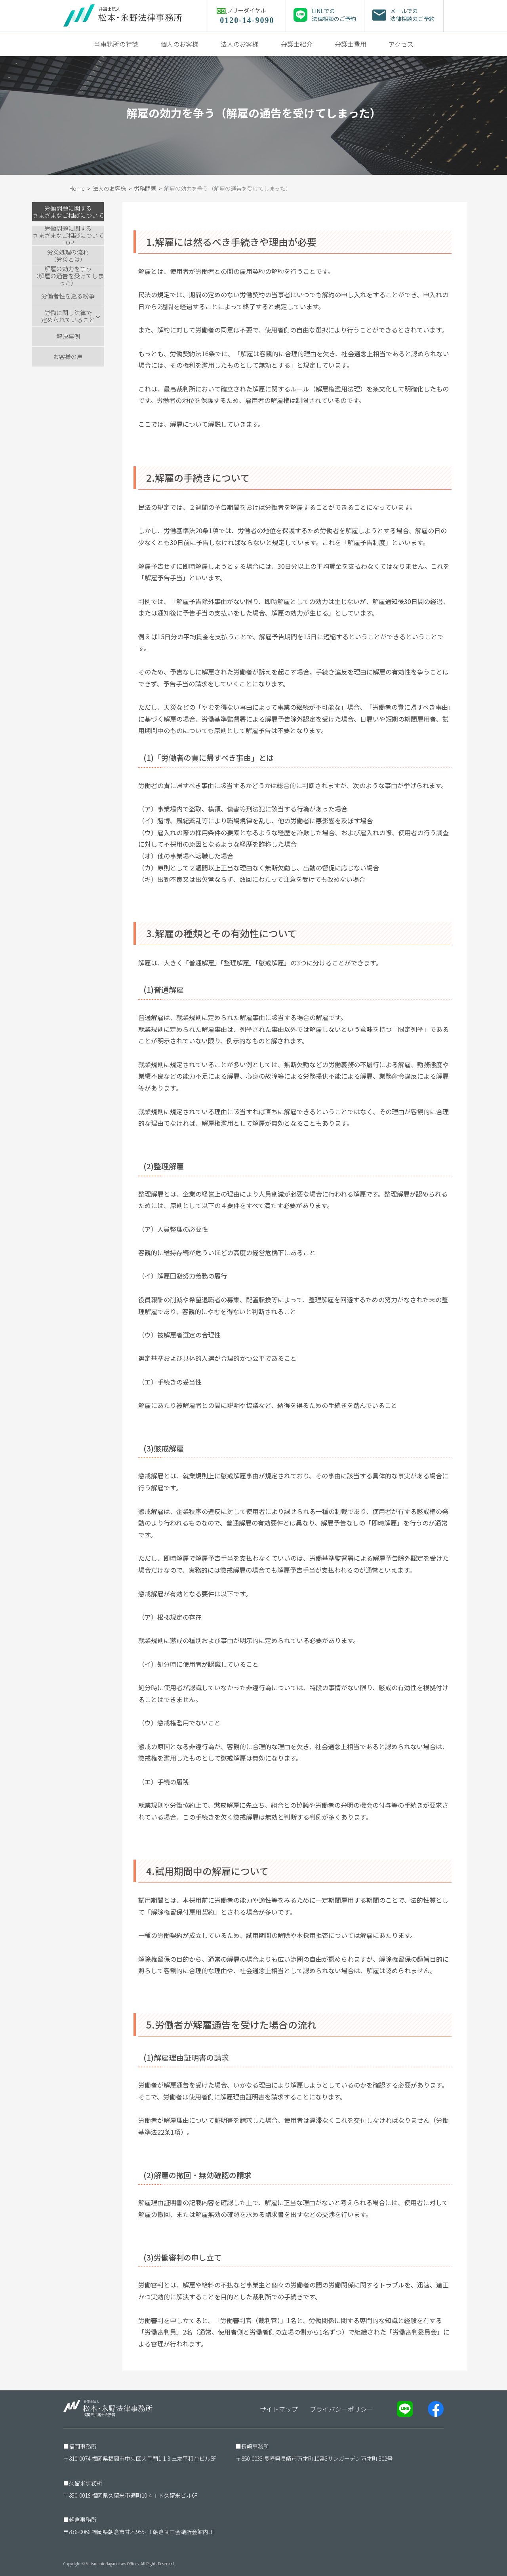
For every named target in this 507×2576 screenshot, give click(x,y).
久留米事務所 (85, 2483)
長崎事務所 (255, 2446)
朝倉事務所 (83, 2519)
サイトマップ (279, 2409)
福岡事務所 (83, 2446)
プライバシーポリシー (341, 2409)
